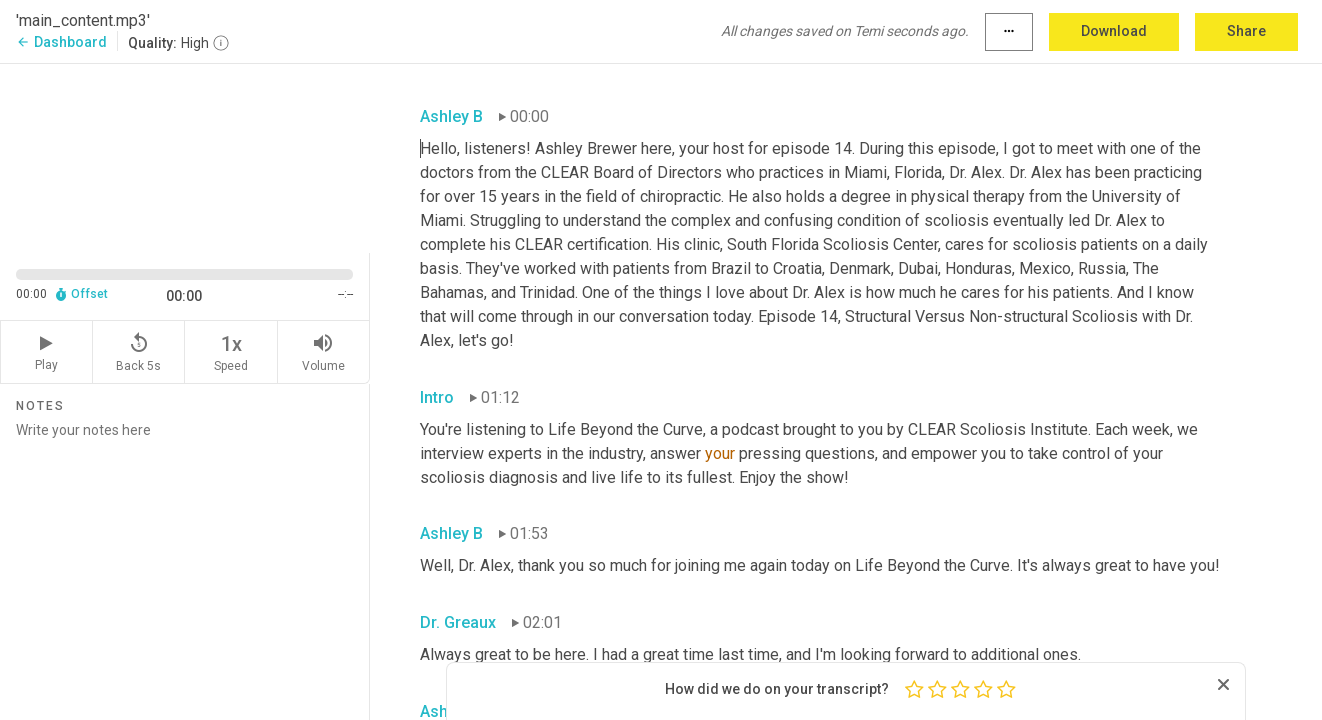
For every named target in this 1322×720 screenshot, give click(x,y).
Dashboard (61, 42)
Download (1114, 31)
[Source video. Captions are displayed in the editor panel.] (185, 156)
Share (1246, 31)
